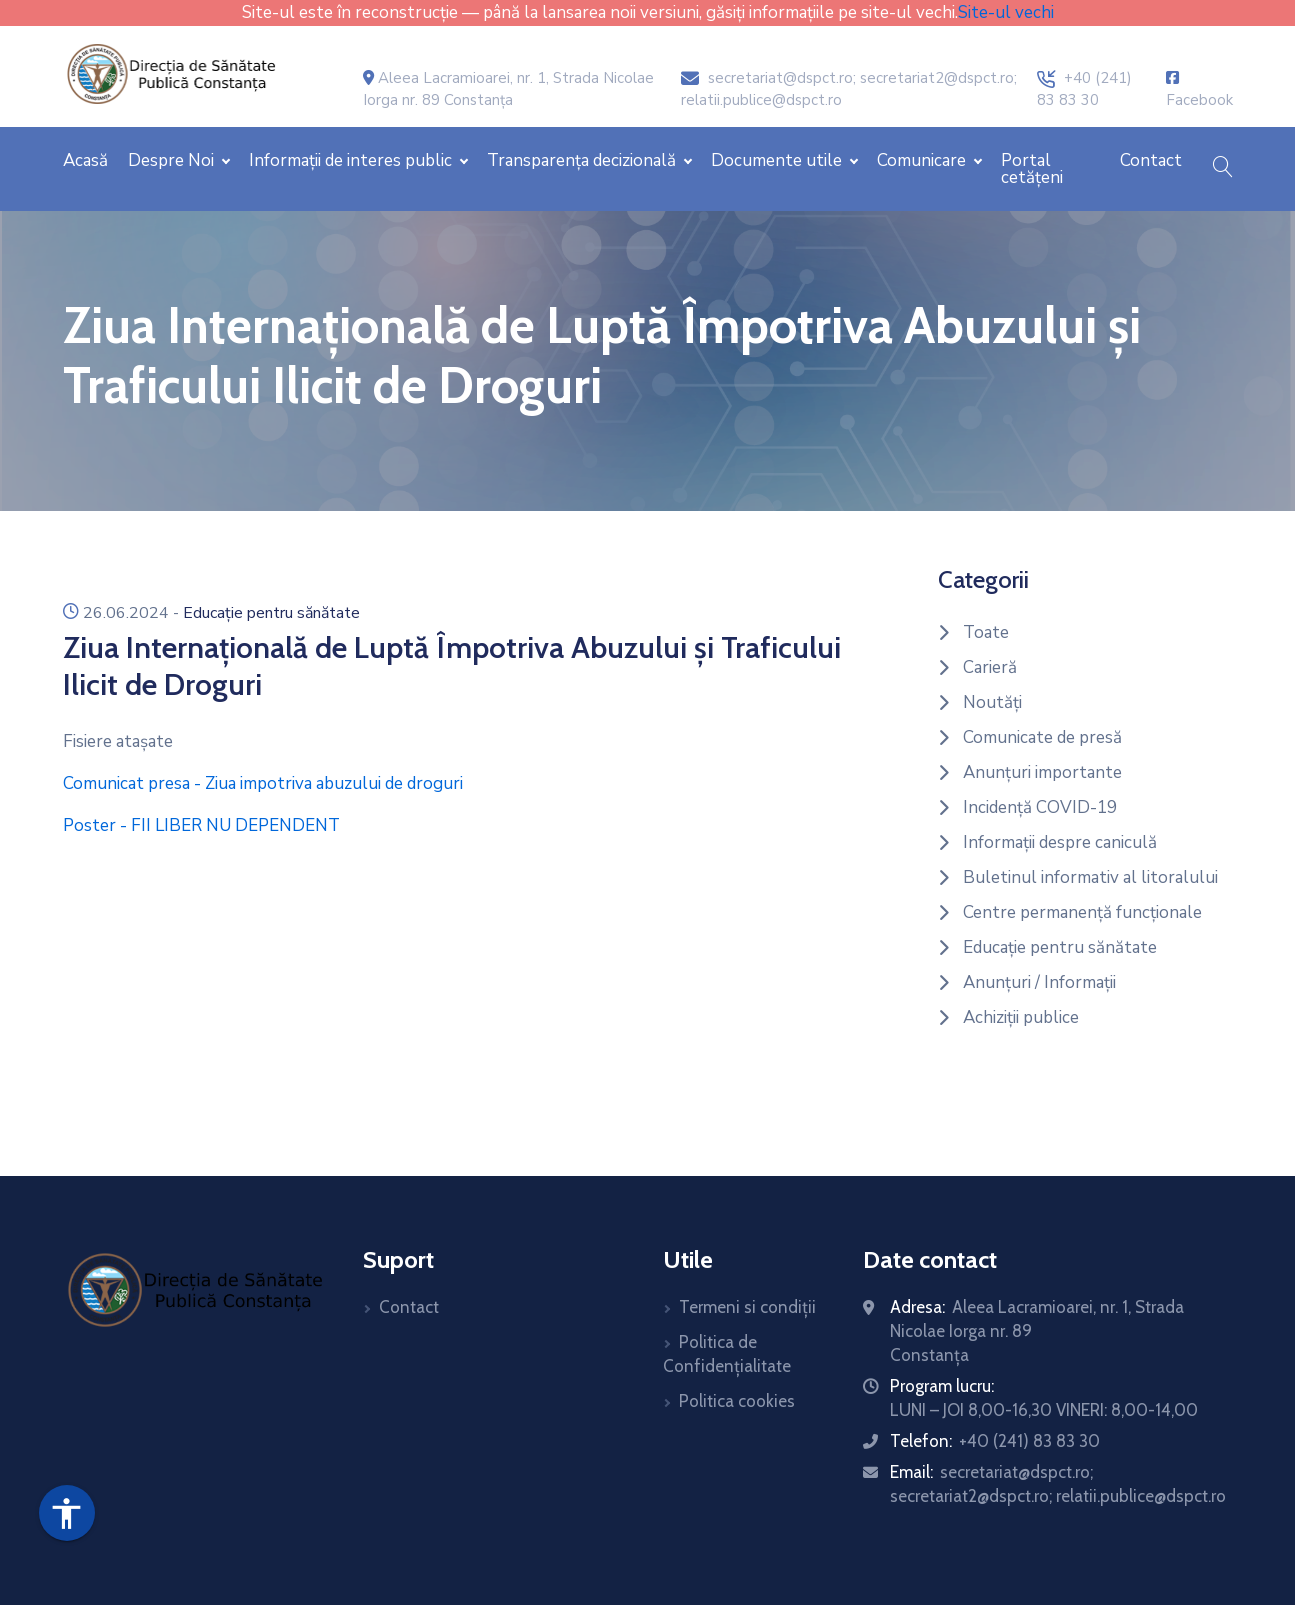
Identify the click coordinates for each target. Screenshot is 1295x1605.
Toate (986, 632)
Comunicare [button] (923, 160)
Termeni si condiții (747, 1307)
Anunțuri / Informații (1039, 982)
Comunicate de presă (1042, 737)
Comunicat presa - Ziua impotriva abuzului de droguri (263, 783)
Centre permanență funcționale (1082, 912)
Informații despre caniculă (1060, 842)
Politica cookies (737, 1401)
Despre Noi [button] (173, 160)
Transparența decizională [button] (583, 160)
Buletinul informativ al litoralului (1090, 877)
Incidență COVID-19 (1040, 807)
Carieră (990, 667)
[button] (1222, 169)
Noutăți (992, 702)
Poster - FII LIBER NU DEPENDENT (201, 825)
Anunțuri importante (1042, 772)
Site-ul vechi (1006, 12)
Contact (1151, 160)
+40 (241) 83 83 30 (1029, 1441)
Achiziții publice (1021, 1017)
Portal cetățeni (1032, 169)
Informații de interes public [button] (352, 160)
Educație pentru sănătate (271, 613)
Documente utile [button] (778, 160)
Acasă (85, 160)
